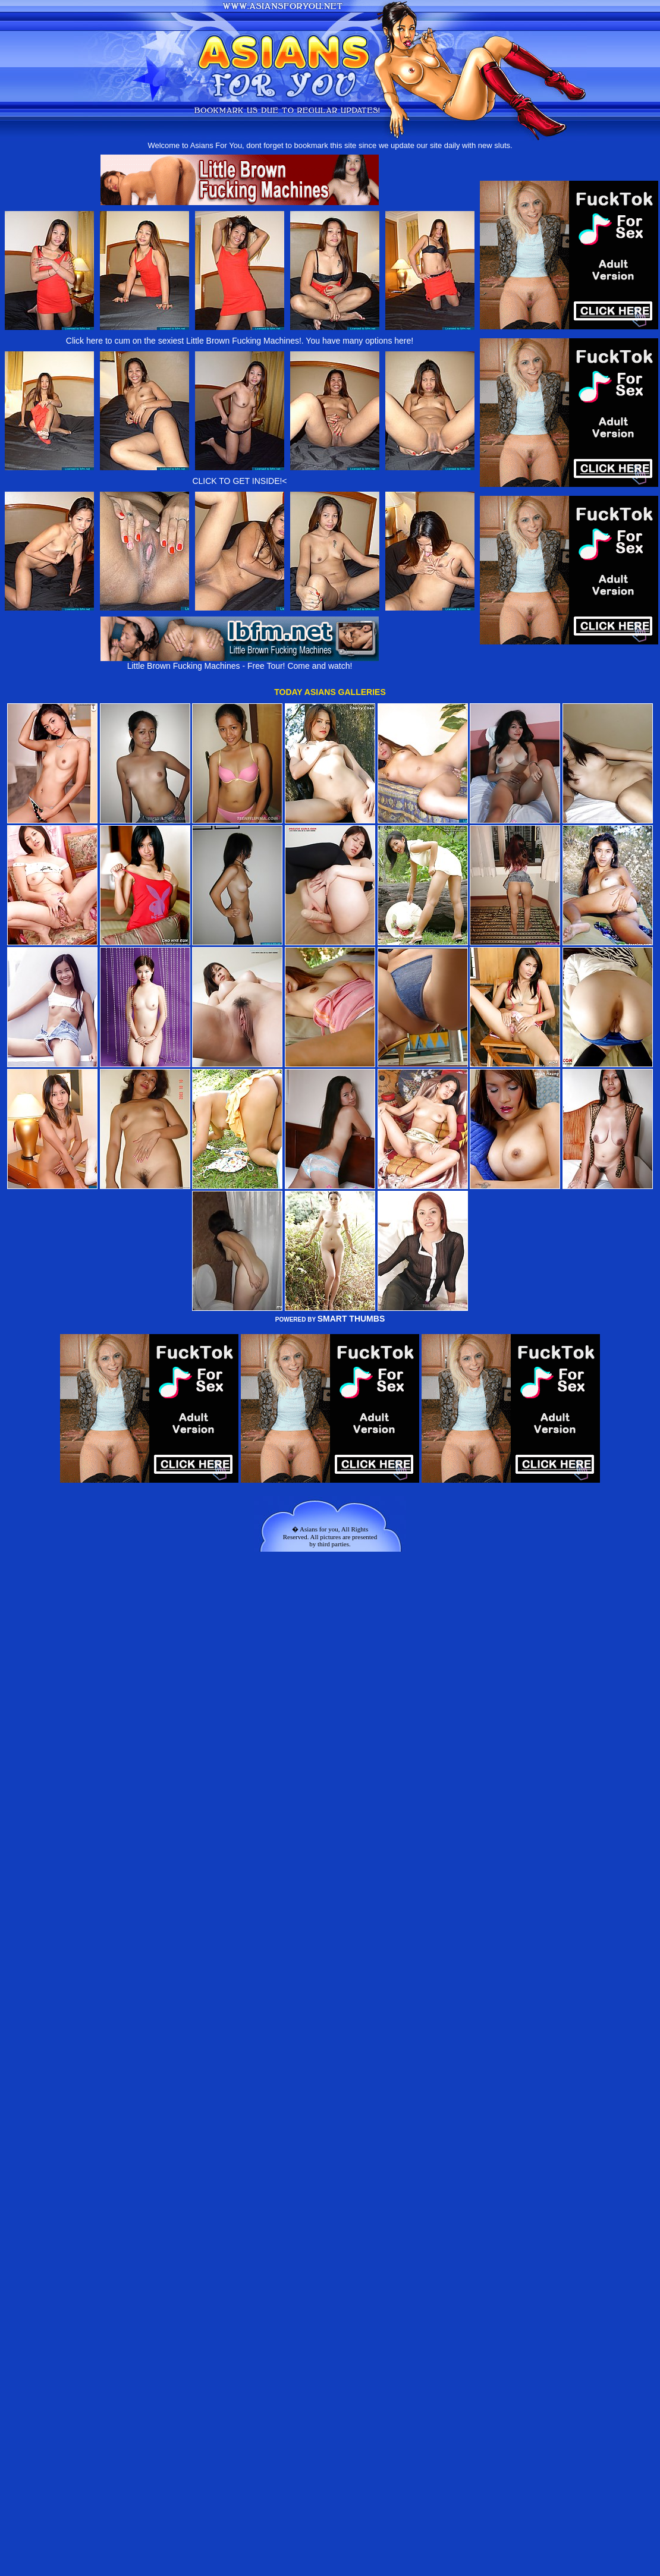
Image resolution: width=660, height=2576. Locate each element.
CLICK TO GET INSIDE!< (239, 481)
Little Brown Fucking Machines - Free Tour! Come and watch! (239, 662)
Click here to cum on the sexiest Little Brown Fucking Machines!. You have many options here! (239, 340)
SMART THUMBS (351, 1318)
